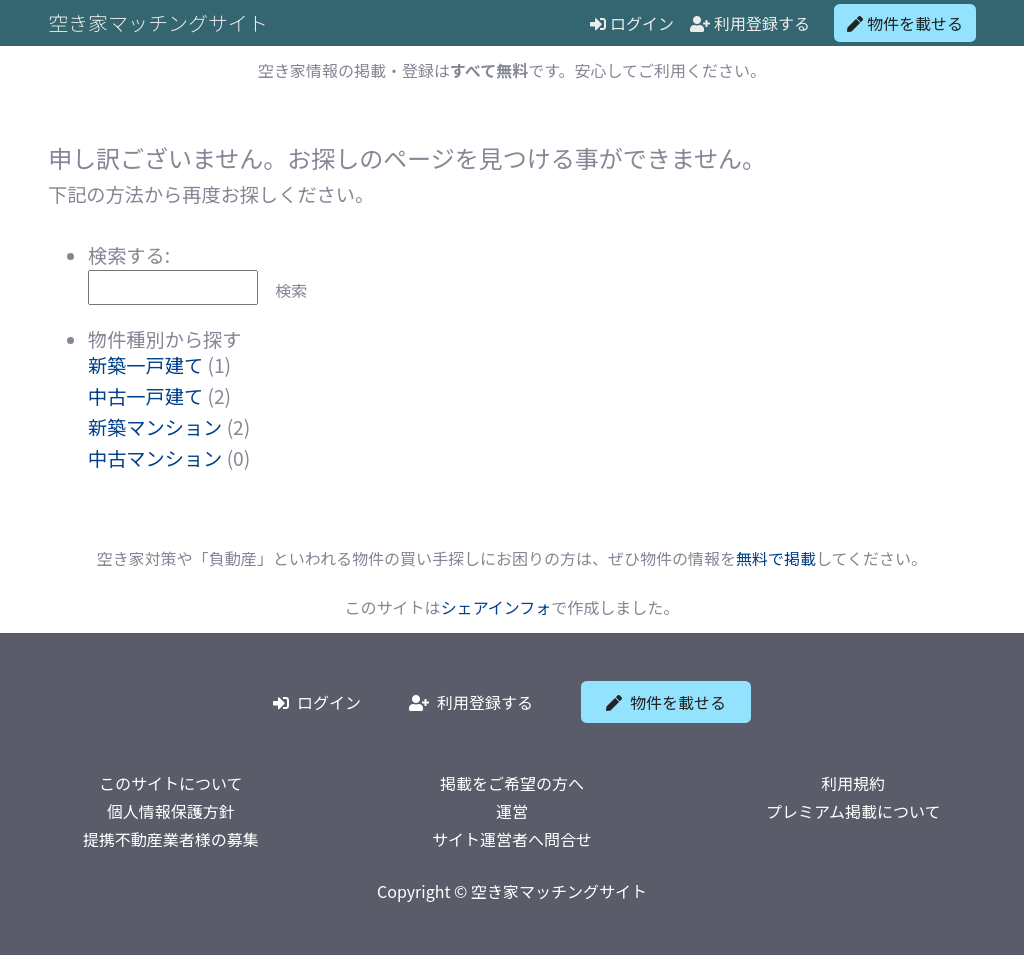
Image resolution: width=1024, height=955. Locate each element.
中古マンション (155, 458)
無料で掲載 (776, 558)
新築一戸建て (145, 365)
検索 (291, 290)
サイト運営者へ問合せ (512, 839)
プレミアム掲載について (853, 811)
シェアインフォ (496, 607)
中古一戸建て (145, 396)
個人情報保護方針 (171, 811)
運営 (512, 811)
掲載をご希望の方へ (512, 783)
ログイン (632, 23)
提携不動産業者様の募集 (171, 839)
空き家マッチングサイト (158, 22)
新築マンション (155, 427)
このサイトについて (171, 783)
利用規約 (853, 783)
